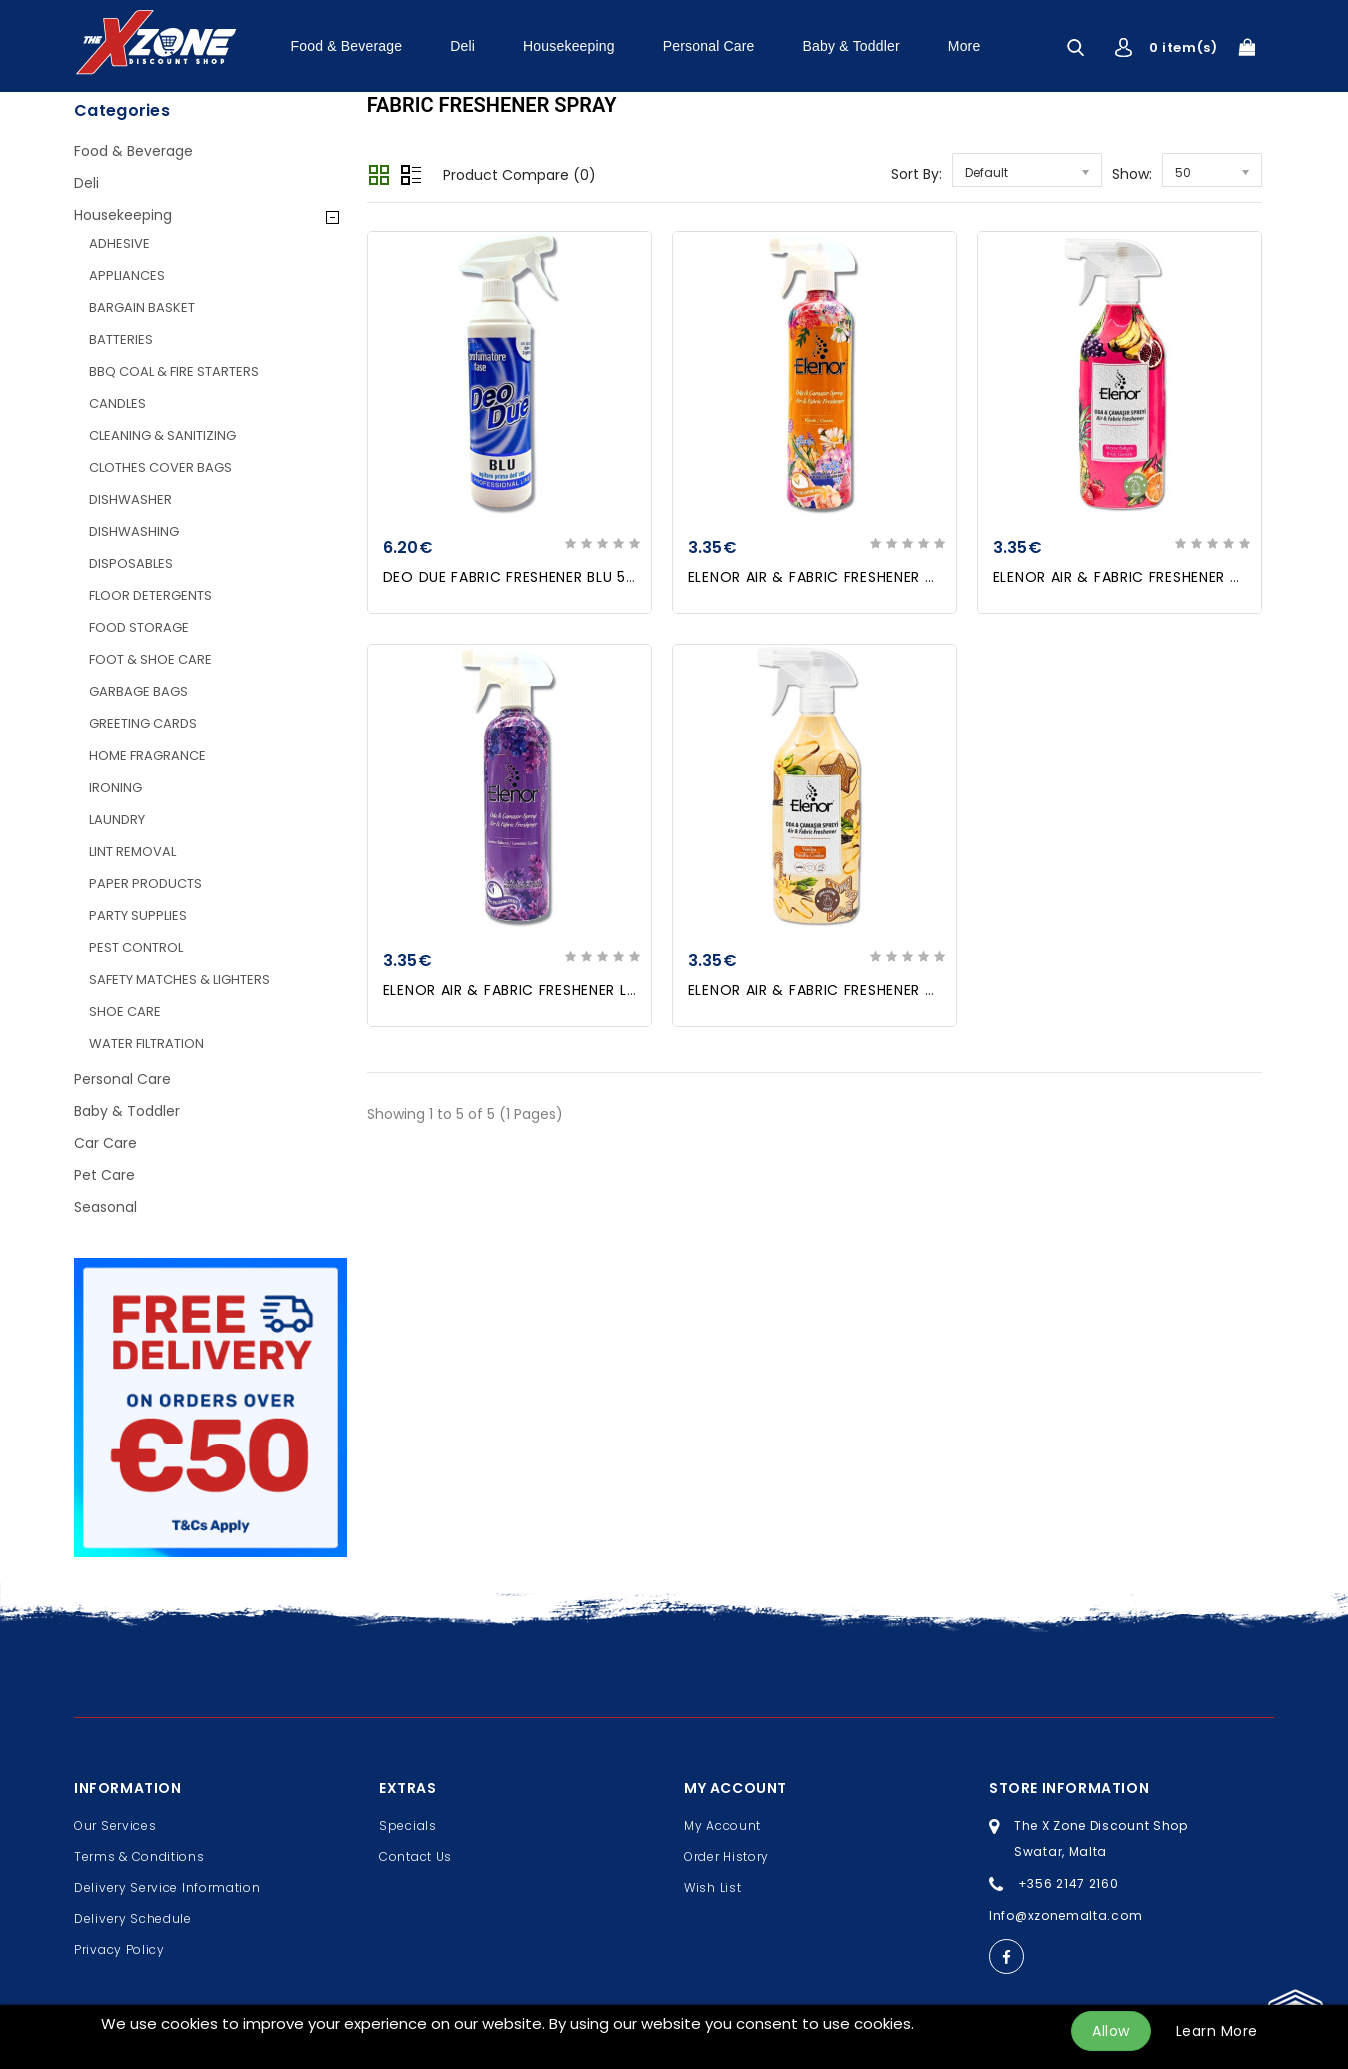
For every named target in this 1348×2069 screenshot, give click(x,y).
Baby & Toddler (851, 46)
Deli (462, 46)
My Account (722, 1825)
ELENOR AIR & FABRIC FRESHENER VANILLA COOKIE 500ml (891, 990)
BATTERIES (121, 339)
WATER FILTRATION (146, 1043)
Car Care (105, 1143)
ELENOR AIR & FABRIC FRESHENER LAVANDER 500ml (564, 990)
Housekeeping (569, 46)
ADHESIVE (119, 243)
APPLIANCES (127, 275)
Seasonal (105, 1207)
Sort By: (916, 174)
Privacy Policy (119, 1949)
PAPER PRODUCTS (145, 883)
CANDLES (117, 403)
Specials (408, 1825)
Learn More (1217, 2031)
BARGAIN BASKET (142, 307)
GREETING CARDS (143, 723)
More (964, 46)
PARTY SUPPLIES (138, 915)
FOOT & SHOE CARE (150, 659)
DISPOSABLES (131, 563)
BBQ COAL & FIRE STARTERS (174, 371)
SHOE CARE (125, 1011)
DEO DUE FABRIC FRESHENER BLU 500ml (524, 577)
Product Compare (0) (519, 175)
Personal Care (709, 46)
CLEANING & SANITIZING (162, 435)
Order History (726, 1856)
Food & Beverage (347, 46)
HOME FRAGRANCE (147, 755)
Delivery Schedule (133, 1918)
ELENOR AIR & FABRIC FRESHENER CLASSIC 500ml (863, 577)
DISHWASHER (130, 499)
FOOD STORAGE (139, 627)
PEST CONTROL (136, 947)
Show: (1132, 174)
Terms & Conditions (139, 1856)
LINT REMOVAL (132, 851)
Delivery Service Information (167, 1887)
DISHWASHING (134, 531)
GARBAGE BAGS (138, 691)
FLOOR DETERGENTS (150, 595)
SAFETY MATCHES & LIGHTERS (179, 979)
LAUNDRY (117, 819)
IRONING (115, 787)
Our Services (115, 1825)
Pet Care (104, 1175)
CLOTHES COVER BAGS (160, 467)
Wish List (712, 1887)
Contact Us (415, 1856)
